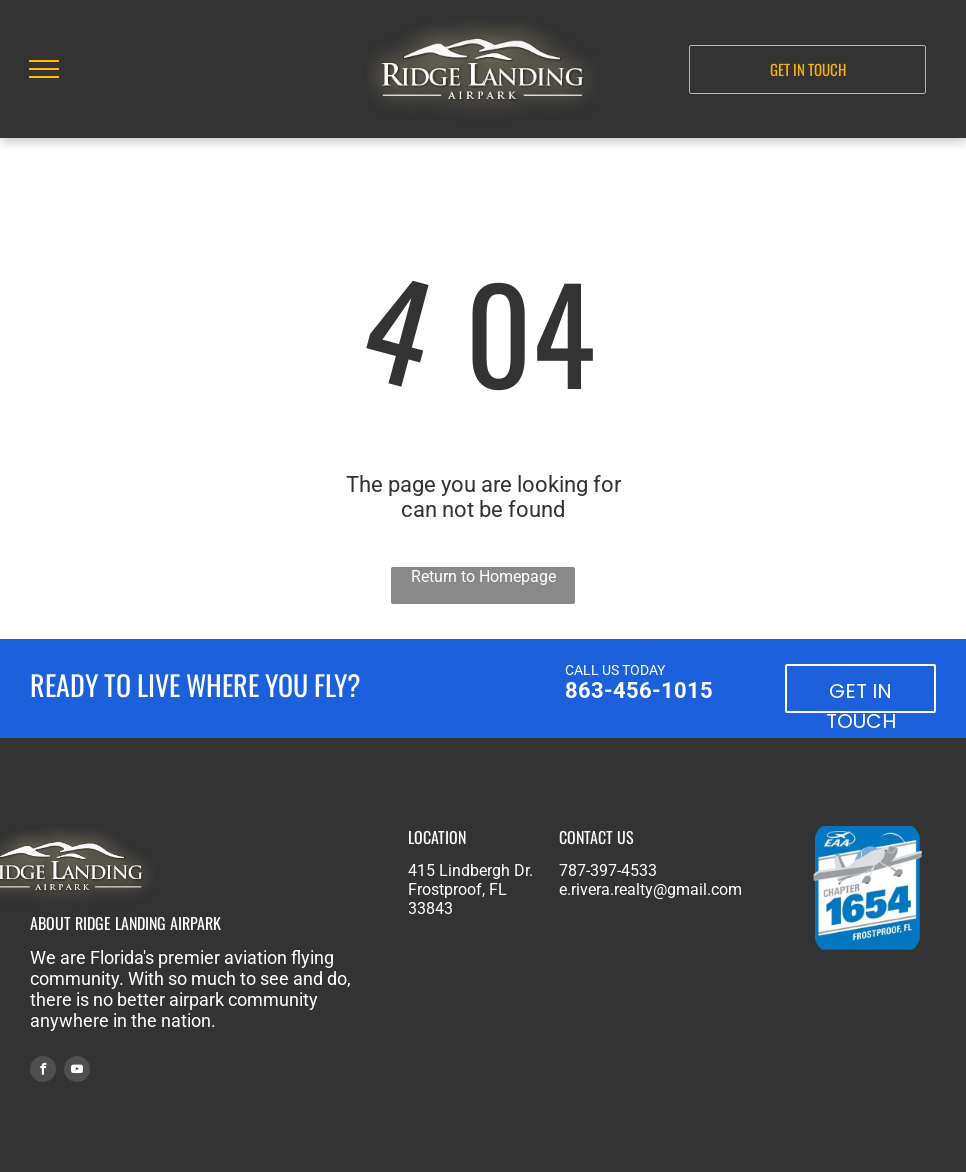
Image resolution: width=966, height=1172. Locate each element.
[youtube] (77, 1071)
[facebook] (43, 1071)
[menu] (44, 69)
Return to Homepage (483, 576)
